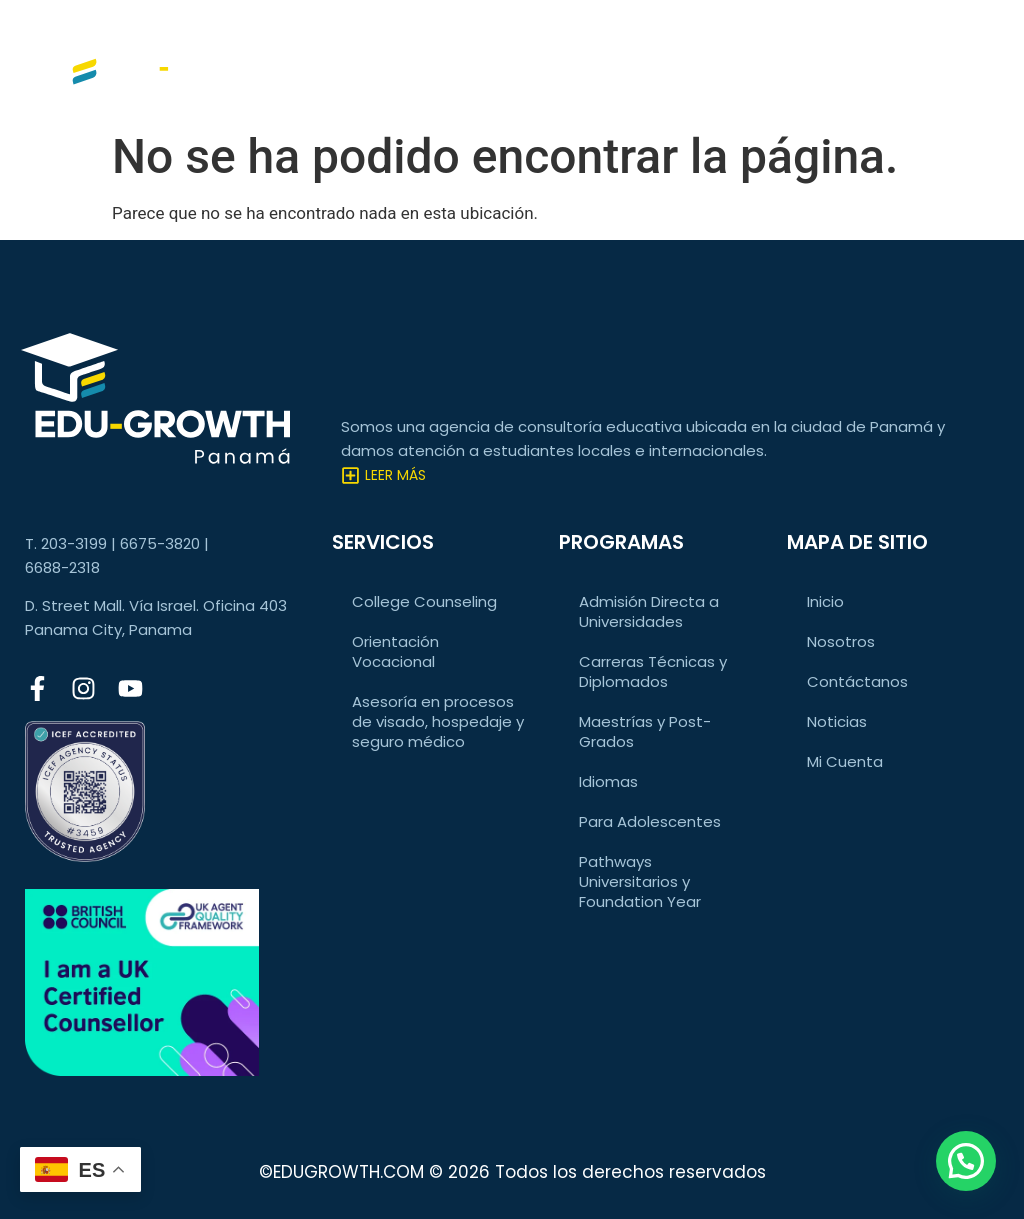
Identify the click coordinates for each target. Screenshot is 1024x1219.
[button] (966, 1161)
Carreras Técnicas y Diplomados (653, 671)
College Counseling (424, 601)
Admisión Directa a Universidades (649, 611)
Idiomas (608, 781)
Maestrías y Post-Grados (645, 731)
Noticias (837, 721)
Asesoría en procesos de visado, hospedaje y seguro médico (438, 721)
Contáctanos (857, 681)
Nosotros (841, 641)
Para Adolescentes (650, 821)
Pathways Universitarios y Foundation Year (640, 881)
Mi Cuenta (845, 761)
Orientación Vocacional (395, 651)
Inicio (825, 601)
